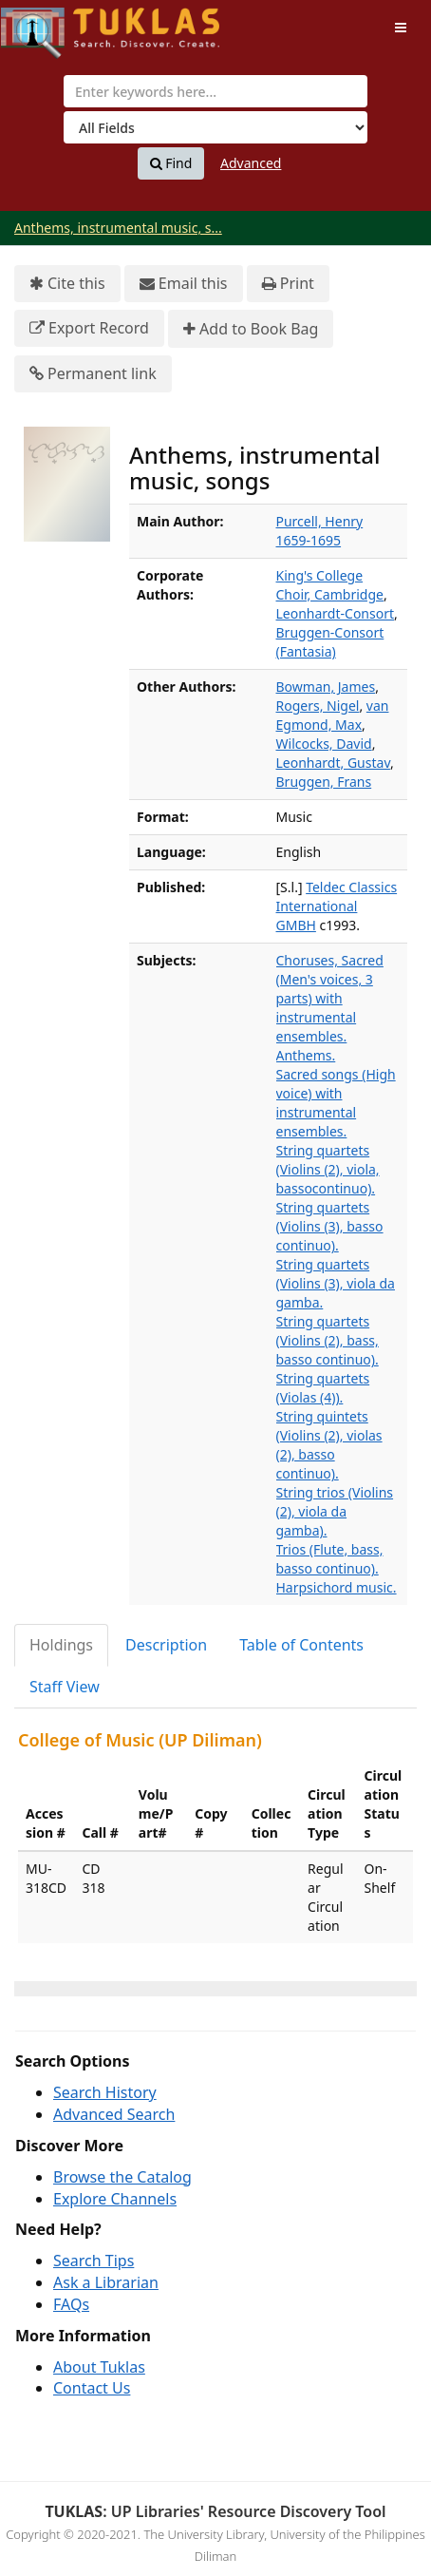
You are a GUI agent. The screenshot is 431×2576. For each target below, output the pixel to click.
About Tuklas (99, 2367)
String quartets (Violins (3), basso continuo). (330, 1226)
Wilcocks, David (324, 744)
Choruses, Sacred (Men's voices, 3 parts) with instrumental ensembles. (330, 998)
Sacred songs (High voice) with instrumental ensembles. (336, 1102)
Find (171, 163)
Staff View (64, 1686)
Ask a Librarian (106, 2282)
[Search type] (215, 127)
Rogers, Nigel (318, 705)
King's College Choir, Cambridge (330, 584)
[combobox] (215, 91)
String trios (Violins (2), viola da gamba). (335, 1511)
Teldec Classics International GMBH (337, 906)
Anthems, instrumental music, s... (118, 228)
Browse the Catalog (122, 2176)
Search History (105, 2092)
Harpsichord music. (336, 1587)
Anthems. (306, 1055)
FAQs (71, 2304)
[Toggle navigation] (400, 28)
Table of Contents (301, 1644)
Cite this (67, 284)
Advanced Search (114, 2114)
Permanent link (93, 374)
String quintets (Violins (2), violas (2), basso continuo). (329, 1444)
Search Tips (93, 2260)
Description (166, 1644)
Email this (184, 284)
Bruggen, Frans (324, 782)
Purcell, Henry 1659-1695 (320, 530)
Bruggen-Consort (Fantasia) (330, 641)
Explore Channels (115, 2198)
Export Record (89, 328)
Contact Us (91, 2387)
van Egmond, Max (332, 715)
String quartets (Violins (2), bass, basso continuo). (327, 1340)
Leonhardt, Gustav (333, 763)
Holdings (61, 1644)
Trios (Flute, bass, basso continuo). (330, 1558)
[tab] (62, 1645)
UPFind (47, 24)
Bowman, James (326, 686)
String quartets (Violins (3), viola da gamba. (335, 1283)
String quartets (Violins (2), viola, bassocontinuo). (328, 1169)
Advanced (250, 163)
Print (288, 284)
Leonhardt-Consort (335, 613)
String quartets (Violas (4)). (323, 1387)
